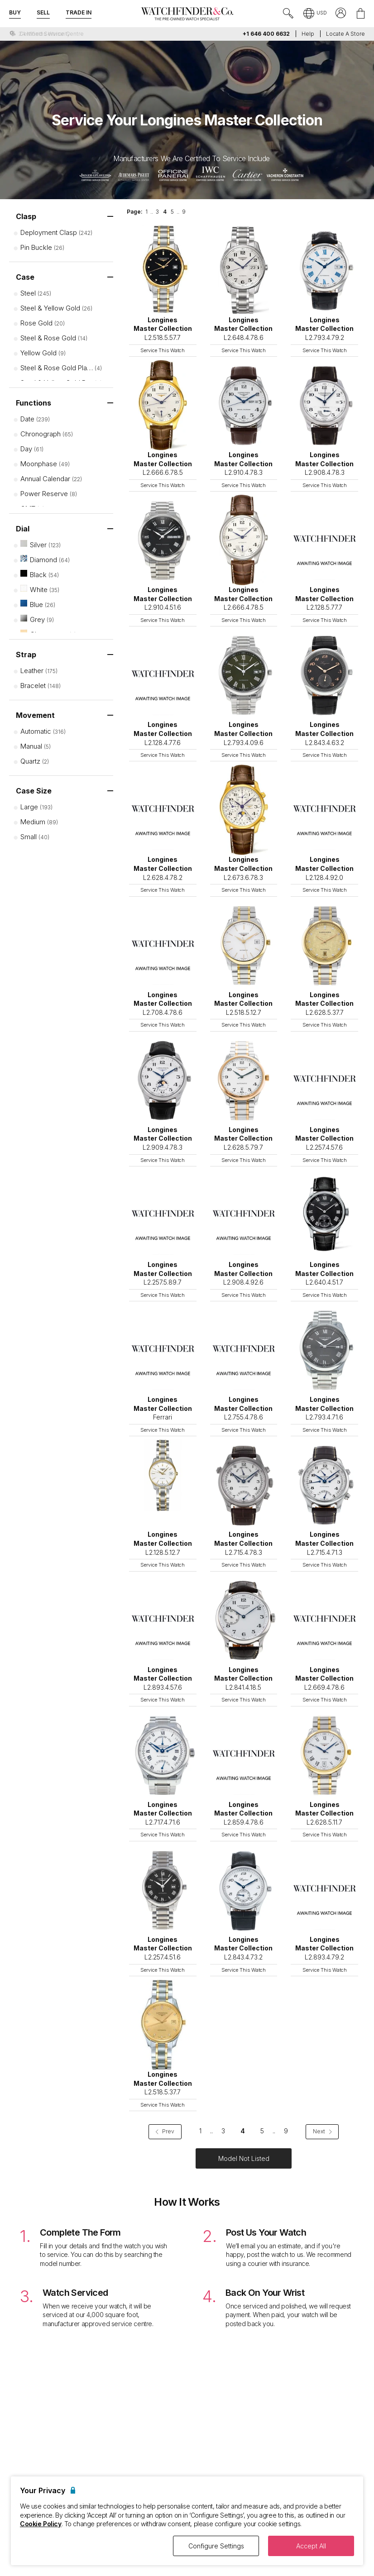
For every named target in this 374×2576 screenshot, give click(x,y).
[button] (315, 14)
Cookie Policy (41, 2524)
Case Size (34, 790)
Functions (33, 402)
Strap (26, 654)
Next (322, 2131)
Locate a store (345, 33)
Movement (35, 715)
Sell (43, 12)
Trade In (78, 12)
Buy (15, 12)
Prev (165, 2131)
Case (25, 277)
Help (308, 33)
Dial (22, 528)
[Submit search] (288, 13)
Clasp (26, 216)
